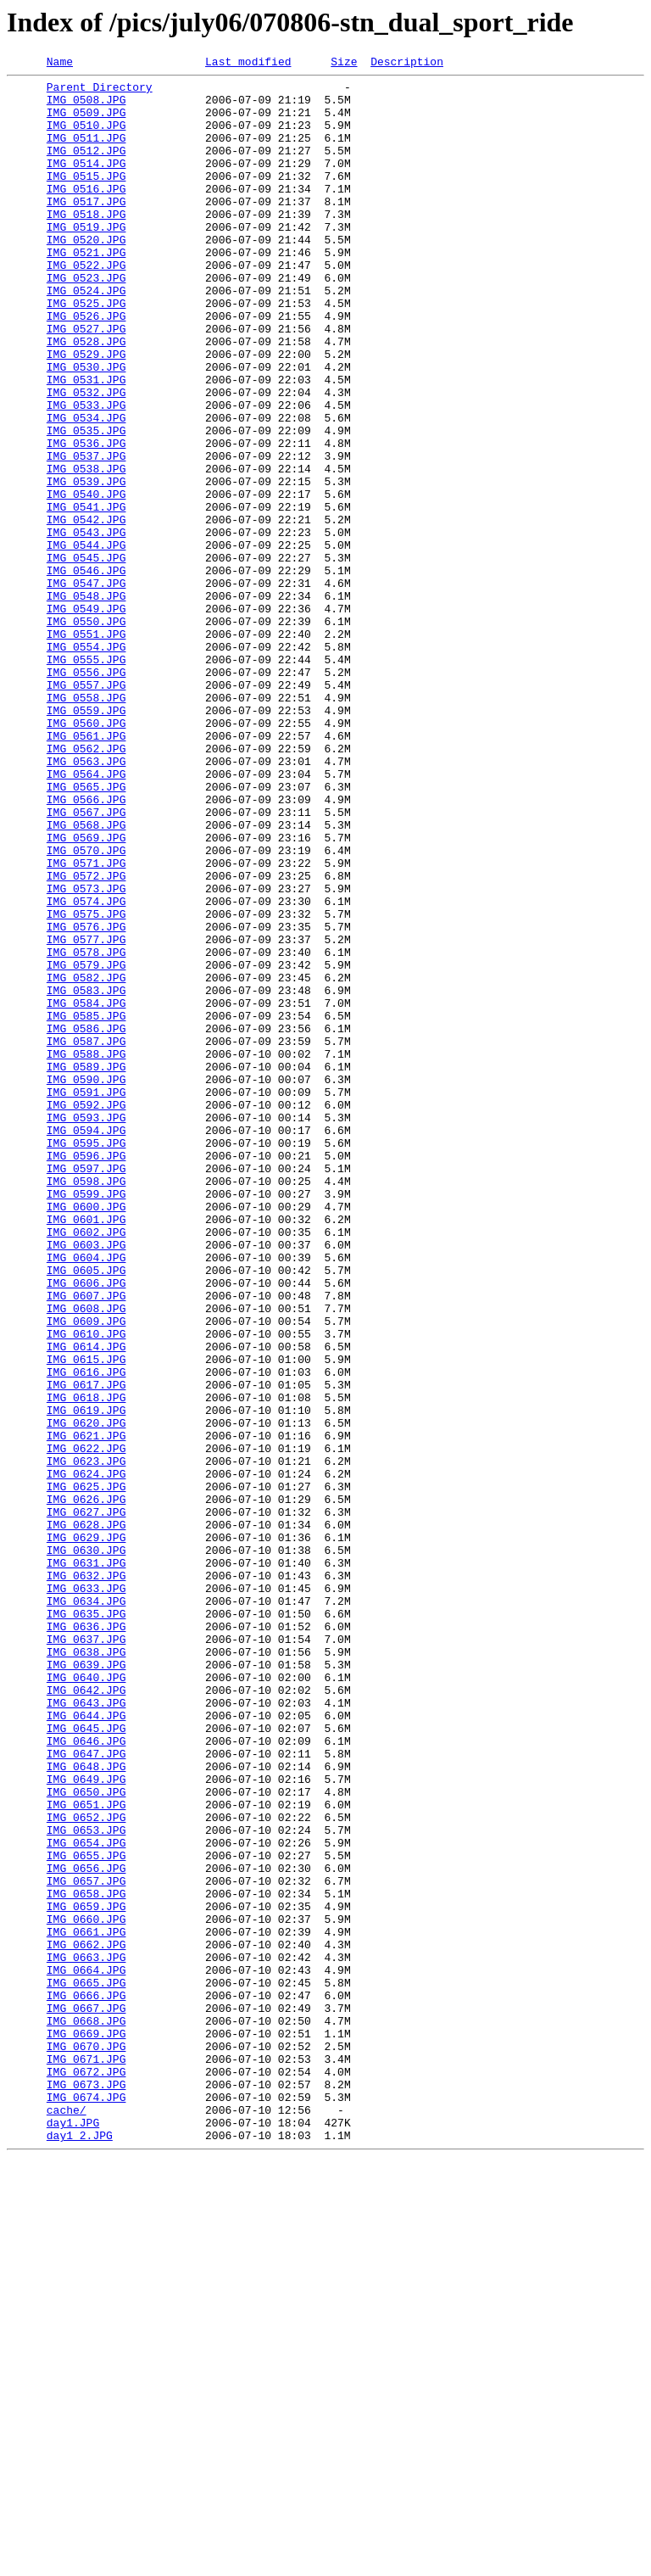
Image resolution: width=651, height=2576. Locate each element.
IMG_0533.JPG (86, 473)
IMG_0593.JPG (86, 1328)
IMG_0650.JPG (86, 2137)
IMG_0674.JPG (86, 2504)
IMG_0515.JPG (86, 198)
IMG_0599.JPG (86, 1420)
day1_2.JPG (80, 2549)
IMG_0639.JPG (86, 1984)
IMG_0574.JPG (86, 1068)
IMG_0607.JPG (86, 1542)
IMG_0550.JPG (86, 732)
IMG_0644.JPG (86, 2046)
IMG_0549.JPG (86, 717)
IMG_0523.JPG (86, 320)
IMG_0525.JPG (86, 351)
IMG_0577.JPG (86, 1114)
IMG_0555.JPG (86, 778)
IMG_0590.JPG (86, 1282)
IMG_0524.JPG (86, 336)
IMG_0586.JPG (86, 1221)
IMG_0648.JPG (86, 2107)
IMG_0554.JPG (86, 763)
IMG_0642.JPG (86, 2015)
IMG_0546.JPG (86, 671)
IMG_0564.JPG (86, 916)
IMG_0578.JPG (86, 1129)
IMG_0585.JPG (86, 1206)
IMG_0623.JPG (86, 1740)
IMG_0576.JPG (86, 1099)
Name (60, 63)
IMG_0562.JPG (86, 885)
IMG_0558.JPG (86, 824)
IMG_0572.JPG (86, 1038)
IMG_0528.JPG (86, 397)
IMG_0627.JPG (86, 1801)
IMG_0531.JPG (86, 442)
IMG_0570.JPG (86, 1007)
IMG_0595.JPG (86, 1358)
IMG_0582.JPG (86, 1160)
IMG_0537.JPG (86, 534)
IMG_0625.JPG (86, 1771)
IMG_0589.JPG (86, 1267)
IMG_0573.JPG (86, 1053)
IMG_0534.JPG (86, 488)
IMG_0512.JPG (86, 168)
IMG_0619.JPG (86, 1679)
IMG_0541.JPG (86, 595)
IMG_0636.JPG (86, 1939)
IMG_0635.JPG (86, 1923)
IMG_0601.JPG (86, 1450)
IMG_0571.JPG (86, 1023)
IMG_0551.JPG (86, 748)
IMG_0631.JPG (86, 1862)
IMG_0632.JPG (86, 1878)
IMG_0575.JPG (86, 1084)
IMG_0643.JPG (86, 2030)
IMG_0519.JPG (86, 259)
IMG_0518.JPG (86, 244)
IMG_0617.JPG (86, 1649)
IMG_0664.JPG (86, 2351)
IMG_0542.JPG (86, 610)
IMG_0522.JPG (86, 305)
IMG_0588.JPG (86, 1252)
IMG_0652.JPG (86, 2168)
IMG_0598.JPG (86, 1404)
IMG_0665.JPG (86, 2366)
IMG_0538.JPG (86, 549)
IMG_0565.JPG (86, 931)
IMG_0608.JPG (86, 1557)
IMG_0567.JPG (86, 961)
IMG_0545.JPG (86, 656)
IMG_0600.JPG (86, 1435)
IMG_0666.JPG (86, 2381)
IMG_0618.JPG (86, 1664)
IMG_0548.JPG (86, 702)
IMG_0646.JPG (86, 2076)
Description (406, 63)
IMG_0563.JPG (86, 900)
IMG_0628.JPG (86, 1816)
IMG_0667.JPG (86, 2397)
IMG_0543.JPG (86, 626)
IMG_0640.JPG (86, 2000)
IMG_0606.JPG (86, 1526)
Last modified (248, 63)
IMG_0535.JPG (86, 503)
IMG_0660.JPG (86, 2290)
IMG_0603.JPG (86, 1481)
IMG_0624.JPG (86, 1755)
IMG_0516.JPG (86, 213)
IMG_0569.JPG (86, 992)
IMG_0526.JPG (86, 366)
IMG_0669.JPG (86, 2427)
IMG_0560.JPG (86, 855)
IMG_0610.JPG (86, 1587)
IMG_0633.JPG (86, 1893)
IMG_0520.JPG (86, 274)
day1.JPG (73, 2534)
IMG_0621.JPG (86, 1710)
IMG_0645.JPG (86, 2061)
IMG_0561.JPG (86, 870)
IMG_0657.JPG (86, 2244)
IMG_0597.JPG (86, 1389)
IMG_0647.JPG (86, 2091)
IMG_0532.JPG (86, 458)
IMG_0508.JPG (86, 107)
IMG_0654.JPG (86, 2198)
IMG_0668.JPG (86, 2412)
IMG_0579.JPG (86, 1145)
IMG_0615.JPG (86, 1618)
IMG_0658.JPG (86, 2259)
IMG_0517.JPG (86, 229)
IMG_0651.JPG (86, 2152)
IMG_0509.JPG (86, 122)
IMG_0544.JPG (86, 641)
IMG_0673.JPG (86, 2488)
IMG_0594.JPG (86, 1343)
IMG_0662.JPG (86, 2320)
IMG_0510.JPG (86, 137)
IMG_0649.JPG (86, 2122)
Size (344, 63)
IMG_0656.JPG (86, 2229)
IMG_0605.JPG (86, 1511)
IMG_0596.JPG (86, 1374)
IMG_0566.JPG (86, 946)
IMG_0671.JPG (86, 2458)
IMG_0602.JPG (86, 1465)
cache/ (66, 2519)
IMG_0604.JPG (86, 1496)
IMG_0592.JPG (86, 1313)
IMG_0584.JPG (86, 1191)
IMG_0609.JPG (86, 1572)
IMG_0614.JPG (86, 1603)
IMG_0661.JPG (86, 2305)
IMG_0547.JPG (86, 687)
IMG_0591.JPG (86, 1297)
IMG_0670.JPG (86, 2442)
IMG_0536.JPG (86, 519)
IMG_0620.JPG (86, 1694)
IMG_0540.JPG (86, 580)
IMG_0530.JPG (86, 427)
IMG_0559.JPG (86, 839)
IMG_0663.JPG (86, 2336)
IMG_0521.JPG (86, 290)
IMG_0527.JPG (86, 381)
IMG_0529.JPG (86, 412)
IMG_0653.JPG (86, 2183)
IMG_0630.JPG (86, 1847)
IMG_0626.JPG (86, 1786)
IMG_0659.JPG (86, 2275)
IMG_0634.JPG (86, 1908)
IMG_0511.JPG (86, 152)
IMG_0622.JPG (86, 1725)
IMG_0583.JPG (86, 1175)
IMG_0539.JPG (86, 565)
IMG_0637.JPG (86, 1954)
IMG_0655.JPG (86, 2213)
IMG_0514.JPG (86, 183)
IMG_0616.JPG (86, 1633)
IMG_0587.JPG (86, 1236)
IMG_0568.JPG (86, 977)
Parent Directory (100, 91)
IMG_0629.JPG (86, 1832)
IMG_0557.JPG (86, 809)
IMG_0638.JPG (86, 1969)
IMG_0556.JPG (86, 794)
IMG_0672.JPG (86, 2473)
